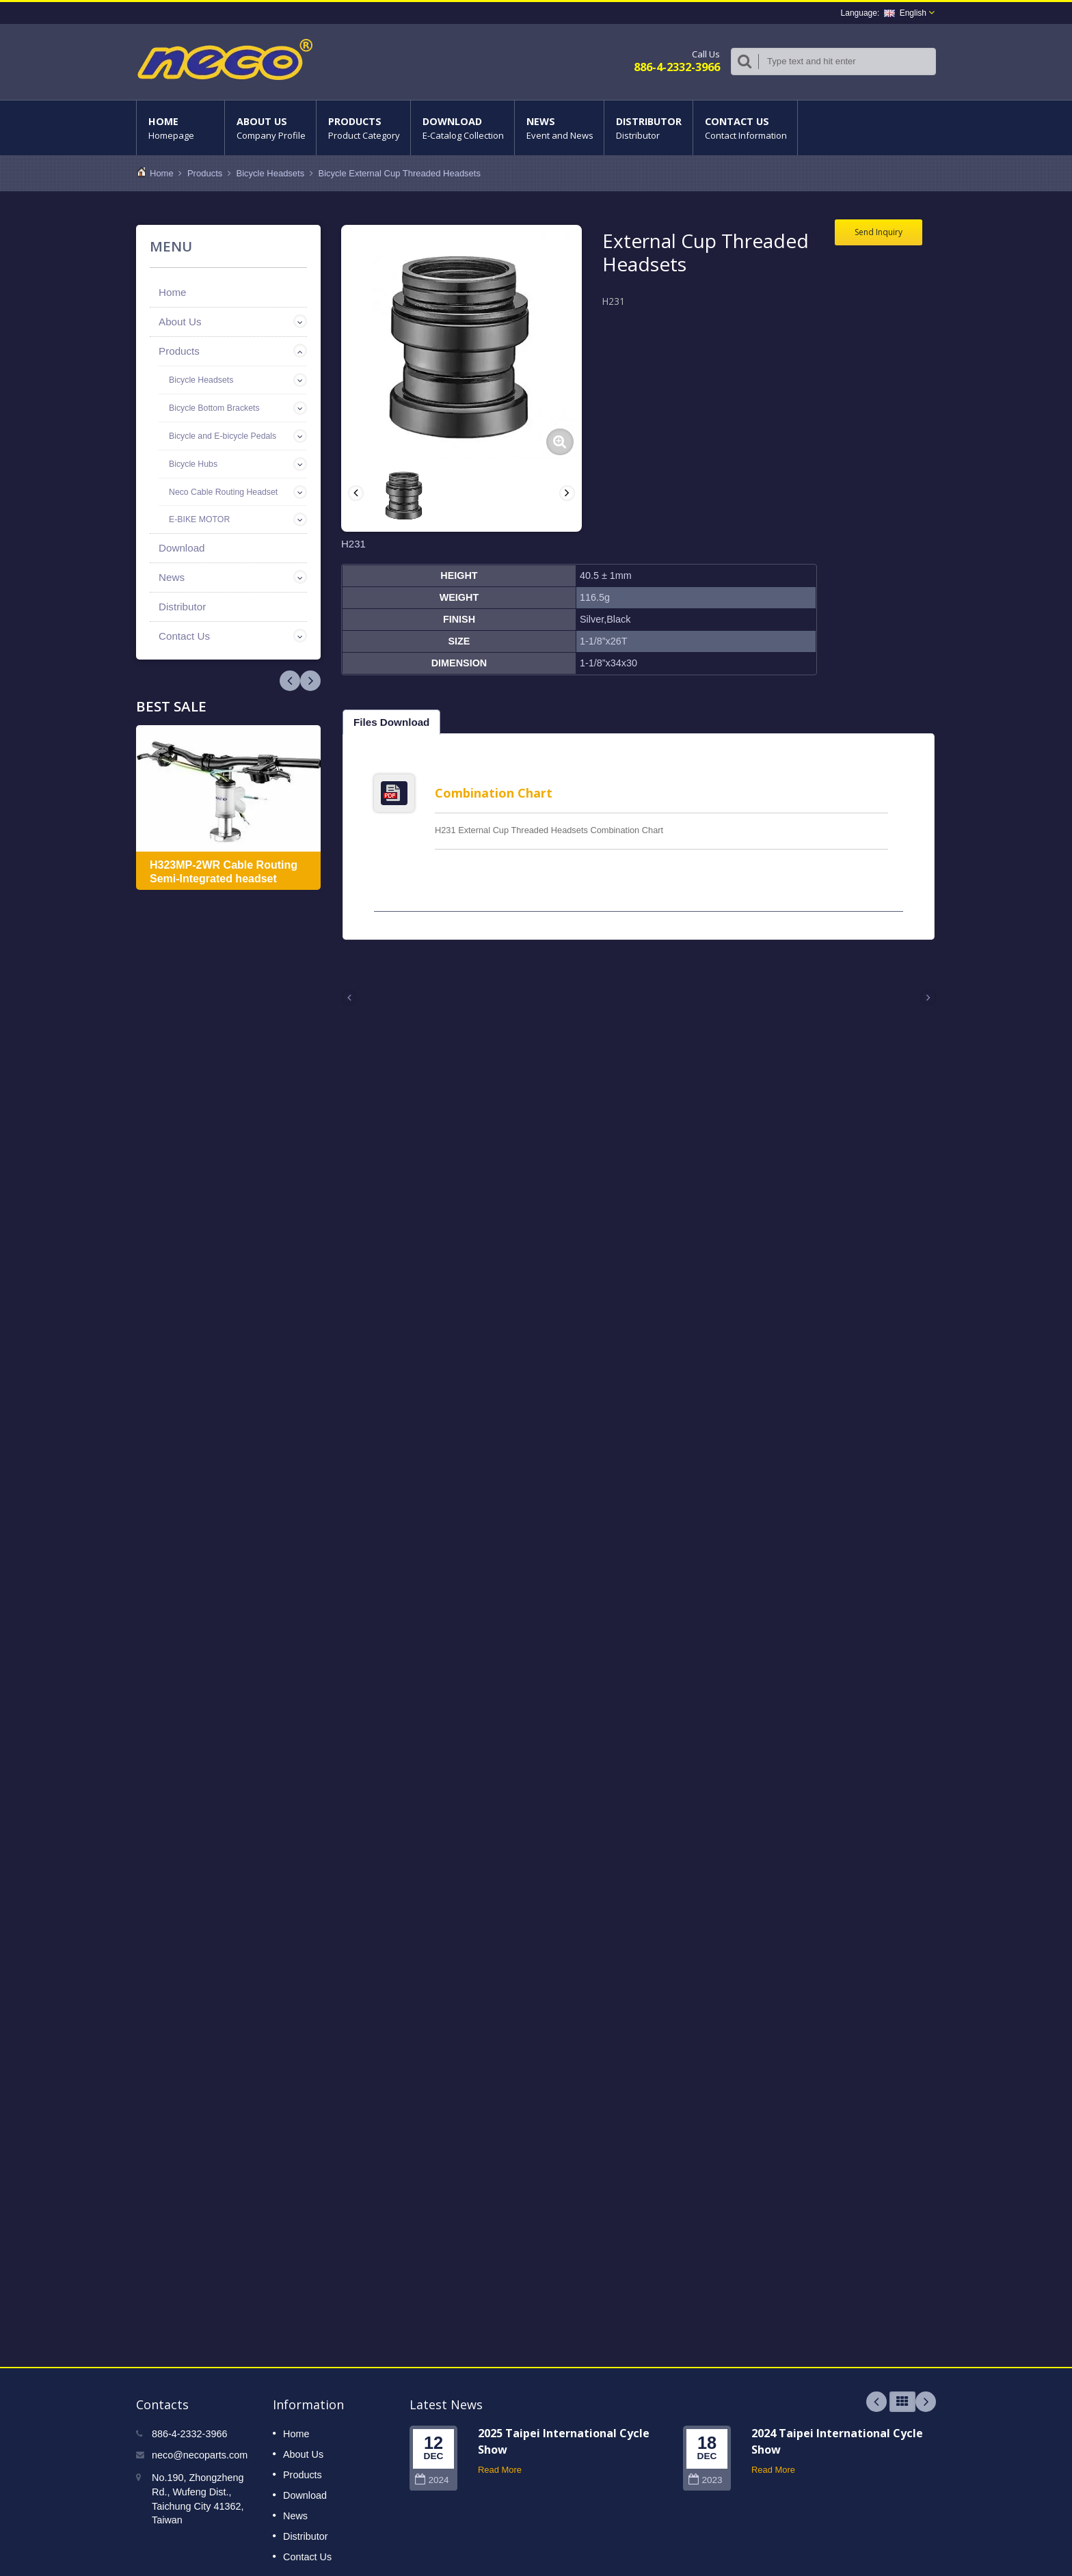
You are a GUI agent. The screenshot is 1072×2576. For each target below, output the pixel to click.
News (559, 127)
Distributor (648, 127)
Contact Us (745, 127)
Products (363, 127)
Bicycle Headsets (271, 173)
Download (462, 127)
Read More (500, 2461)
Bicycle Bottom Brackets (214, 408)
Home (180, 127)
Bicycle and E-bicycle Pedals (222, 436)
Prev (310, 680)
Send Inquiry (878, 232)
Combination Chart (493, 793)
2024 (431, 2472)
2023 (705, 2472)
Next (290, 680)
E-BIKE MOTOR (199, 519)
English (905, 13)
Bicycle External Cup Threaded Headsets (399, 173)
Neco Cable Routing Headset (223, 492)
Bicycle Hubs (193, 464)
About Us (270, 127)
